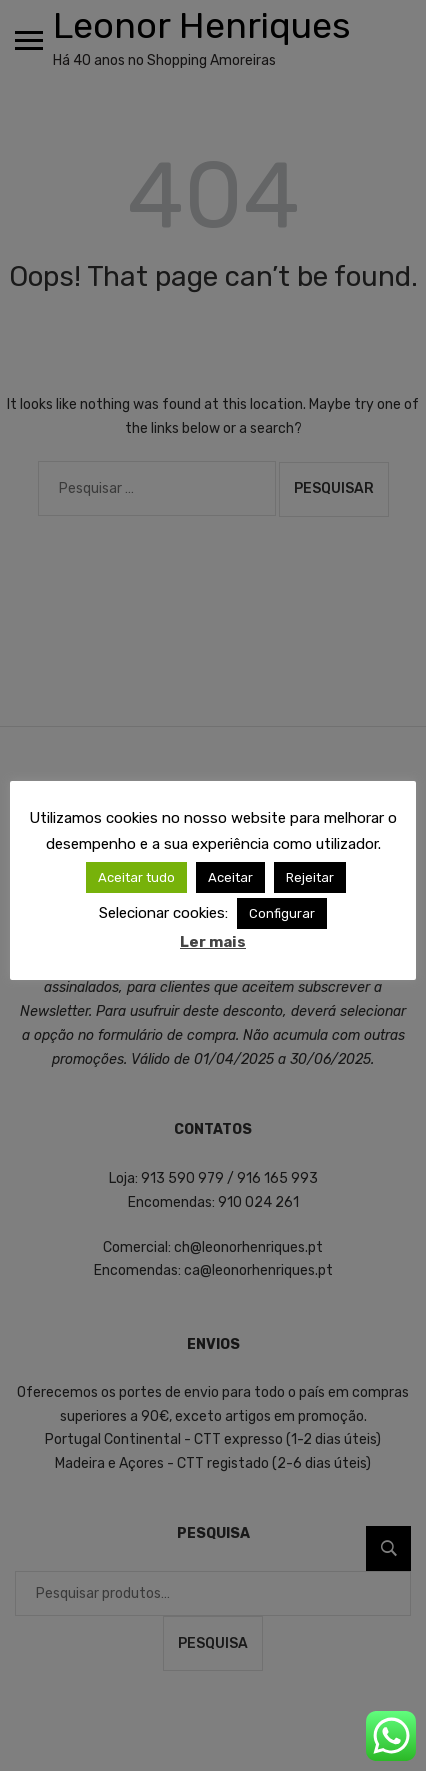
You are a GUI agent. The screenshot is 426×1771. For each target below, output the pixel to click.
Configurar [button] (282, 913)
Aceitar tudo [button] (136, 877)
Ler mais (213, 942)
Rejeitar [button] (310, 877)
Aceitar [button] (230, 877)
